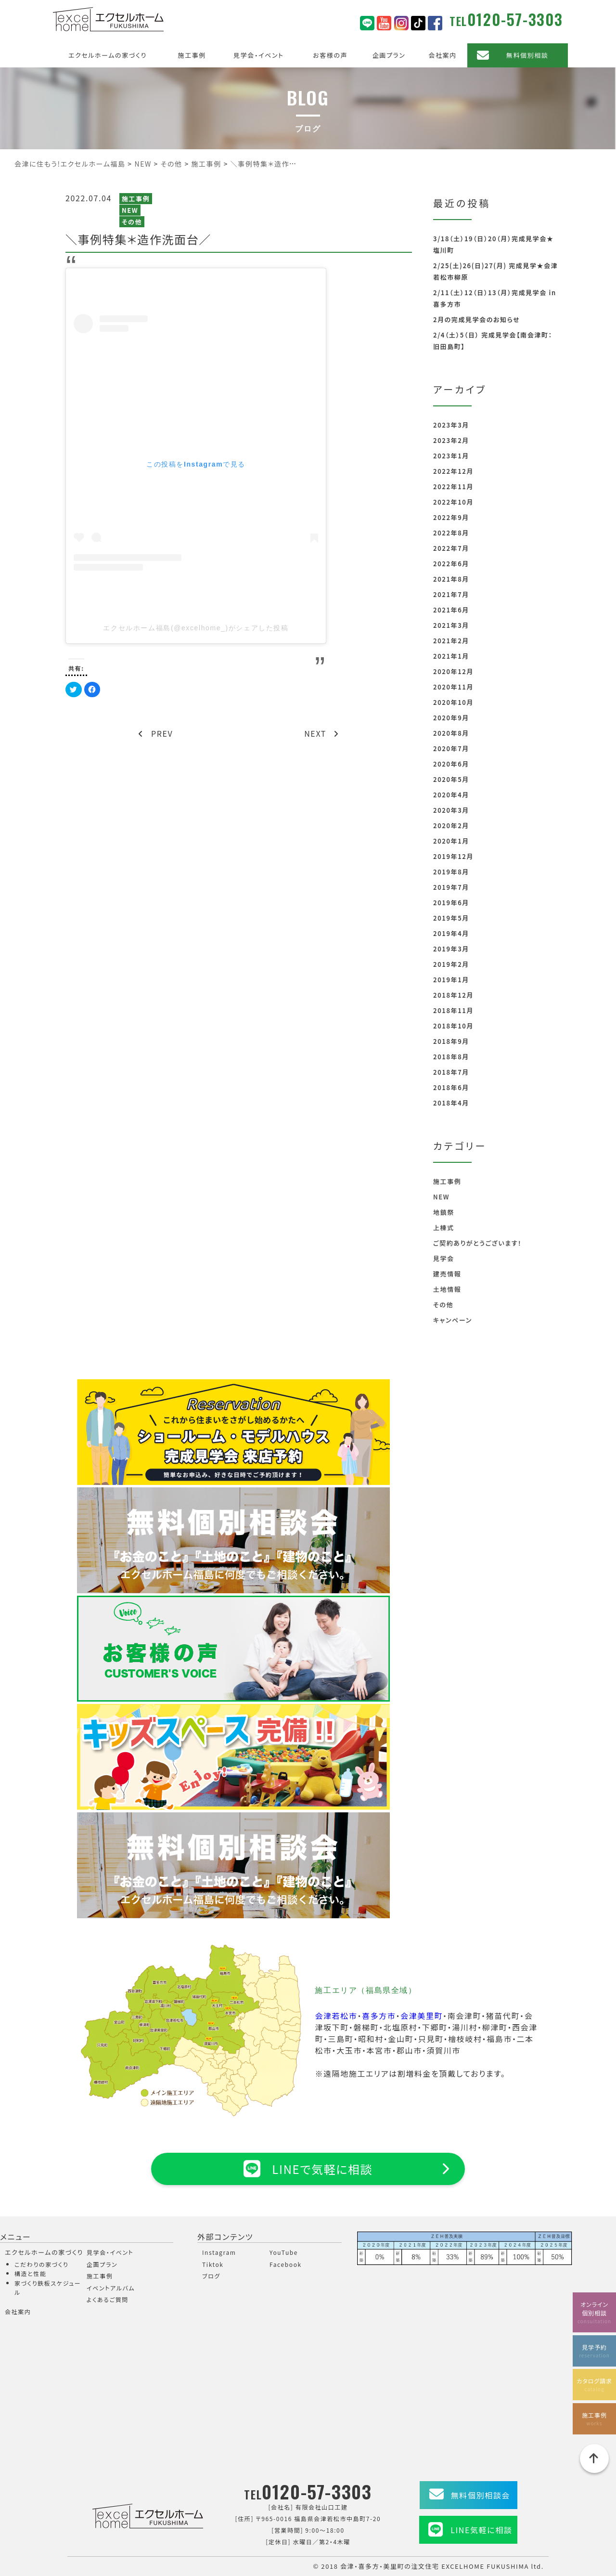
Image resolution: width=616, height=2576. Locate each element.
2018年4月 (451, 1102)
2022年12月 (453, 471)
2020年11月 (453, 686)
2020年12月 (453, 671)
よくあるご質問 (107, 2299)
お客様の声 (330, 55)
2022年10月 (453, 502)
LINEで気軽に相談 (308, 2168)
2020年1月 (451, 841)
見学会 (443, 1258)
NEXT (321, 733)
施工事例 (192, 55)
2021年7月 (451, 594)
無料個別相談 (527, 55)
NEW (130, 210)
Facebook (286, 2264)
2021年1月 (451, 656)
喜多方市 (379, 2015)
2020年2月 (451, 825)
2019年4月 (451, 933)
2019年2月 (451, 964)
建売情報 (447, 1273)
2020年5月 (451, 779)
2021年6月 (451, 609)
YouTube (284, 2252)
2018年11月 (453, 1010)
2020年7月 (451, 748)
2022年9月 (451, 517)
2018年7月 (451, 1072)
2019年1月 (451, 979)
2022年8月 (451, 532)
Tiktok (213, 2264)
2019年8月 (451, 871)
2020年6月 (451, 763)
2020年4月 (451, 794)
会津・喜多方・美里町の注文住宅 (389, 2566)
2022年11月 (453, 486)
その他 (132, 221)
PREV (156, 733)
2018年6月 (451, 1087)
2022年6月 (451, 563)
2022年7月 (451, 548)
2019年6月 (451, 902)
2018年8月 (451, 1056)
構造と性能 (30, 2273)
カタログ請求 (594, 2385)
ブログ (211, 2276)
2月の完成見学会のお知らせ (476, 319)
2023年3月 (451, 424)
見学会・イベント (258, 55)
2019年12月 (453, 856)
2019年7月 (451, 887)
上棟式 (443, 1227)
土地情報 (447, 1289)
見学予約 (594, 2351)
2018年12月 (453, 995)
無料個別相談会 (480, 2495)
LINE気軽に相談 (481, 2530)
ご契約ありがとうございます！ (477, 1243)
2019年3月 (451, 948)
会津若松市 (336, 2015)
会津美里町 (421, 2015)
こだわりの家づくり (41, 2264)
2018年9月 (451, 1041)
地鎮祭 (443, 1212)
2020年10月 (453, 702)
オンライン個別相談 (594, 2312)
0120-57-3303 (515, 19)
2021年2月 (451, 640)
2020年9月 (451, 717)
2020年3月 (451, 810)
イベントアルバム (111, 2288)
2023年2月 (451, 440)
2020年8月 (451, 733)
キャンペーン (452, 1320)
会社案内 (442, 55)
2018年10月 (453, 1025)
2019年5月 (451, 918)
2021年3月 (451, 625)
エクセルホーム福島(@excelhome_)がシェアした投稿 (195, 628)
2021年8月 (451, 579)
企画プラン (389, 55)
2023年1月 (451, 455)
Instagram (219, 2252)
